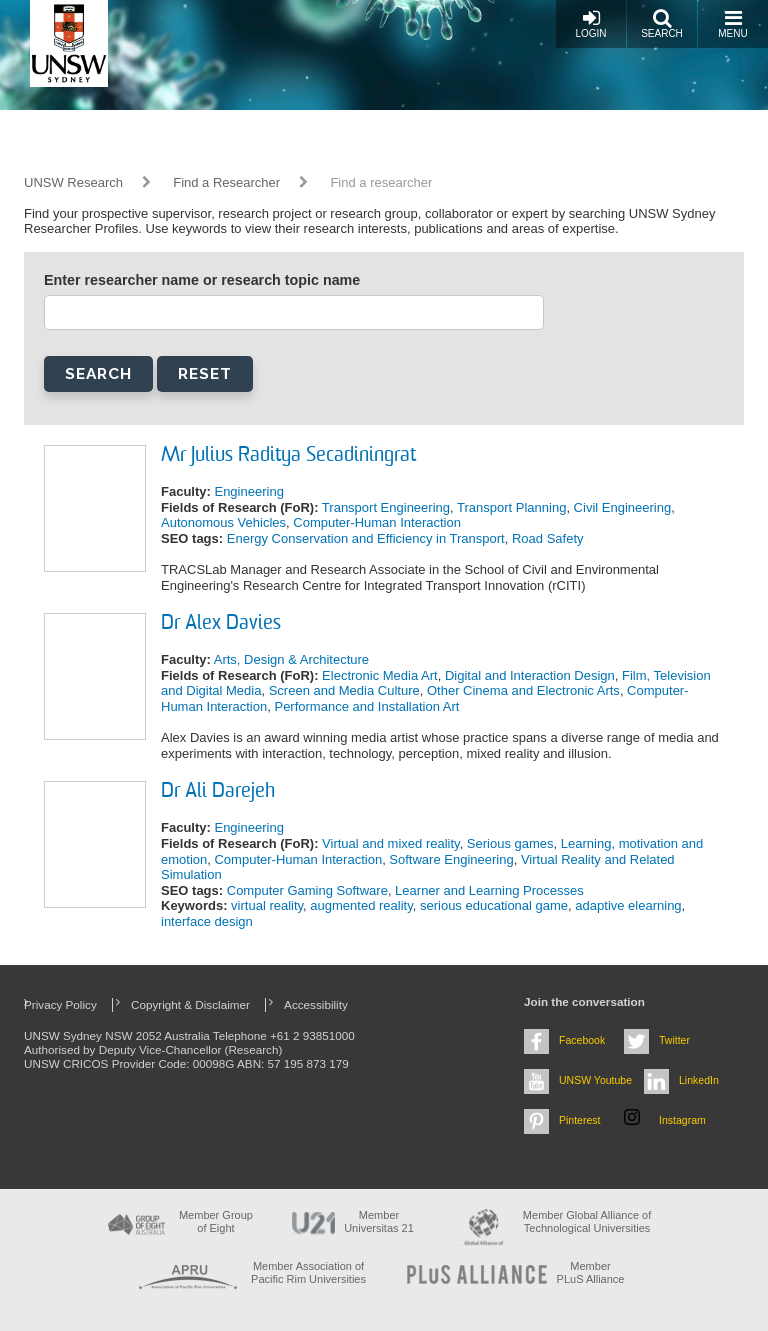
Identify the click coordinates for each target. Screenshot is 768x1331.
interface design (207, 921)
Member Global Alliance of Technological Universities (587, 1221)
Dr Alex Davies (221, 624)
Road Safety (548, 538)
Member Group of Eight (216, 1221)
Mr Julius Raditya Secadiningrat (288, 456)
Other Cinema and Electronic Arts (523, 690)
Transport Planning (511, 507)
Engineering (248, 491)
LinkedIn (699, 1080)
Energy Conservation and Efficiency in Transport (366, 538)
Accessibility (316, 1004)
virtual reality (267, 905)
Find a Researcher (226, 182)
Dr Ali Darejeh (218, 792)
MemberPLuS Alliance (591, 1272)
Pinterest (580, 1120)
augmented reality (361, 905)
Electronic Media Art (380, 675)
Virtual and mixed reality (391, 843)
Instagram (682, 1120)
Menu (732, 23)
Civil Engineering (623, 507)
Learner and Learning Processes (489, 890)
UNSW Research (73, 182)
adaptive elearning (628, 905)
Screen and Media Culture (344, 690)
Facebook (582, 1040)
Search (662, 23)
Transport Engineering (386, 507)
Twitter (674, 1040)
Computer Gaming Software (307, 890)
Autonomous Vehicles (223, 522)
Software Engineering (451, 859)
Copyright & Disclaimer (190, 1004)
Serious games (510, 843)
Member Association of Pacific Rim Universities (308, 1272)
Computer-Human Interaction (377, 522)
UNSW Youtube (595, 1080)
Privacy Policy (60, 1004)
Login (590, 23)
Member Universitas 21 (379, 1221)
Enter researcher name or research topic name (202, 280)
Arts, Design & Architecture (291, 659)
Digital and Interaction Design (530, 675)
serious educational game (494, 905)
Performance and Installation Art (366, 706)
